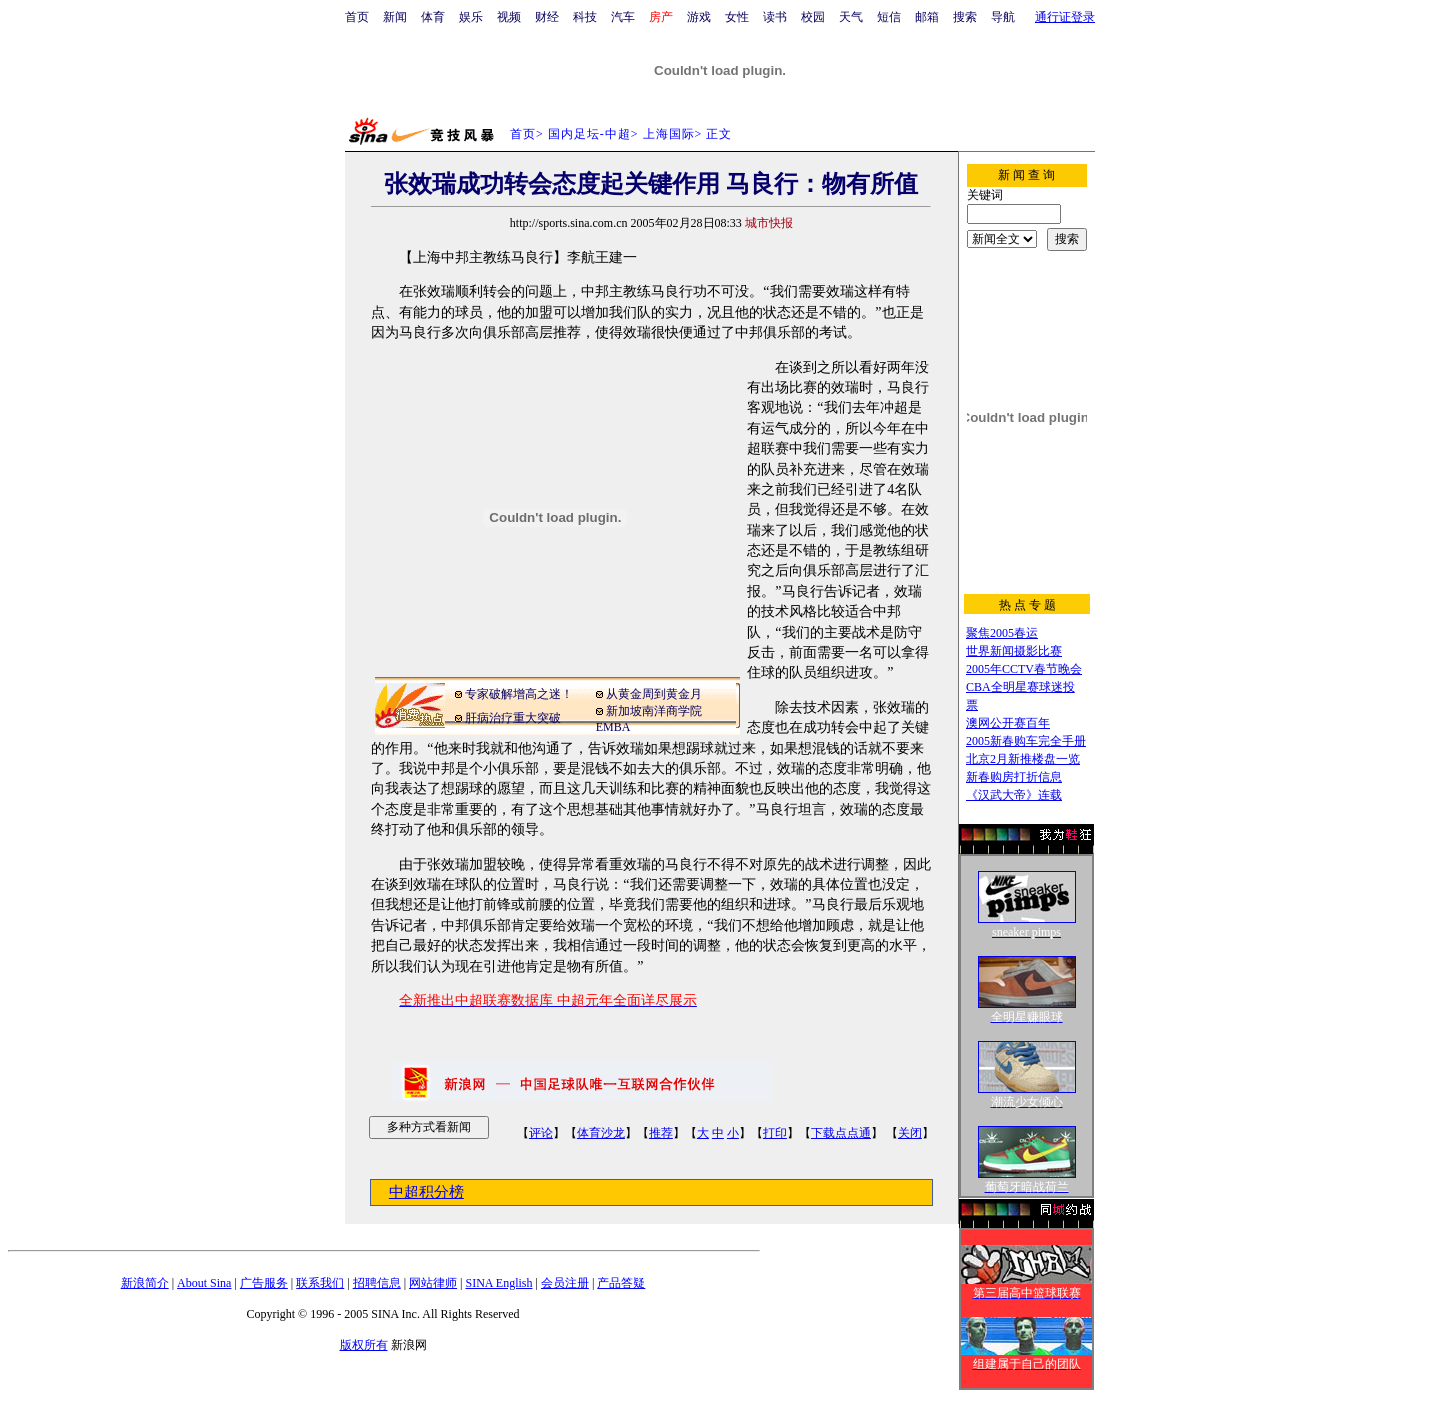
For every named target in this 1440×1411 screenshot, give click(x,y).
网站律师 (433, 1283)
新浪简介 (145, 1283)
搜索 (965, 17)
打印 (775, 1133)
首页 (357, 17)
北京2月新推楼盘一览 (1023, 759)
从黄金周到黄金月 (654, 694)
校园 (813, 17)
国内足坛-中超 (589, 134)
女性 (737, 17)
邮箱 (927, 17)
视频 (509, 17)
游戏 (699, 17)
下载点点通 (841, 1133)
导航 (1003, 17)
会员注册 (565, 1283)
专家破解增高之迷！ (519, 694)
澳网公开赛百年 (1008, 723)
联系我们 (320, 1283)
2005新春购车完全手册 (1026, 741)
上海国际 (669, 134)
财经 (547, 17)
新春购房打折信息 (1014, 777)
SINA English (498, 1283)
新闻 (395, 17)
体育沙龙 (601, 1133)
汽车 (623, 17)
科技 (585, 17)
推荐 (661, 1133)
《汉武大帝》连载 (1014, 795)
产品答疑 (621, 1283)
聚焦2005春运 (1002, 633)
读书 (775, 17)
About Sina (204, 1283)
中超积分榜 (426, 1192)
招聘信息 (377, 1283)
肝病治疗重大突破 (513, 718)
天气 (851, 17)
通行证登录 (1065, 17)
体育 (433, 17)
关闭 (910, 1133)
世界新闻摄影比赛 (1014, 651)
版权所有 (364, 1345)
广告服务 (264, 1283)
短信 (889, 17)
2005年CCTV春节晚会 (1024, 669)
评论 (541, 1133)
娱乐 (471, 17)
